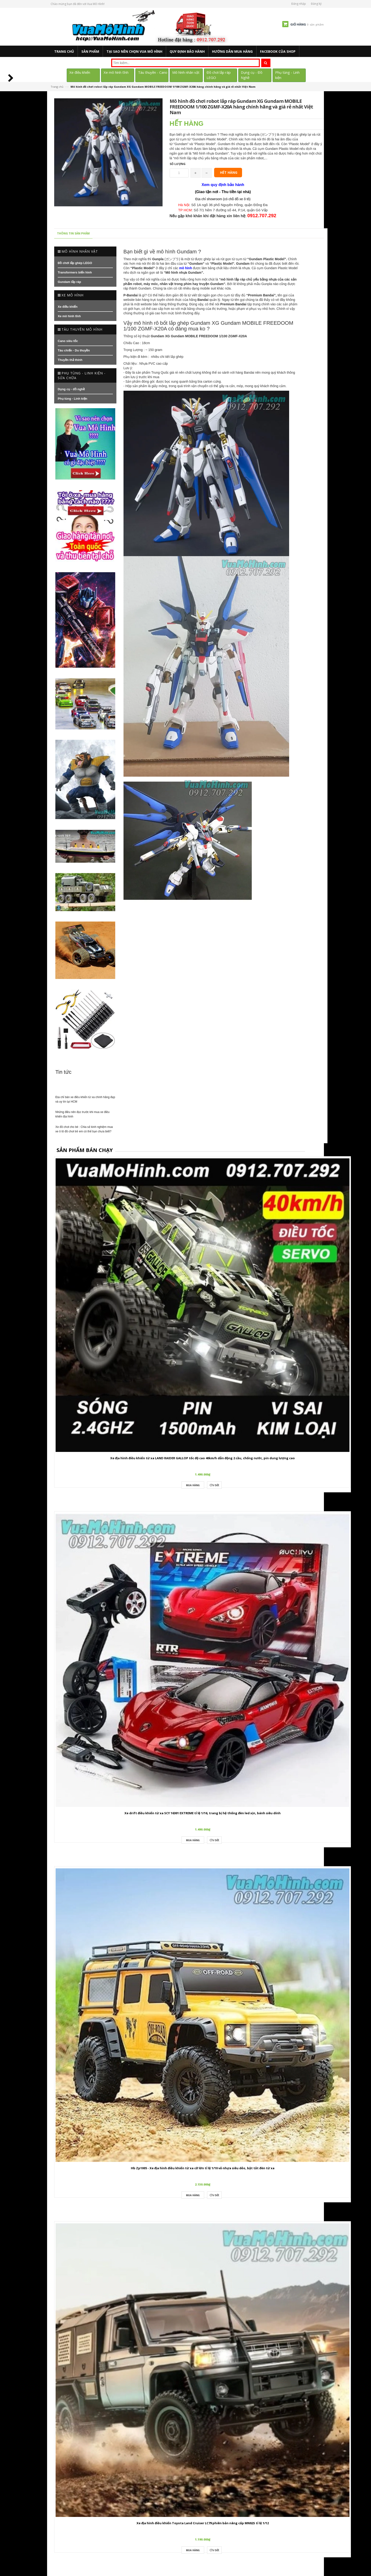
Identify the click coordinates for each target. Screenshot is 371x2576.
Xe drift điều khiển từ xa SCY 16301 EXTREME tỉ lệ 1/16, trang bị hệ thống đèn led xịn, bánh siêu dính (202, 1813)
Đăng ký (316, 4)
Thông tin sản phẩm (73, 233)
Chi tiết (214, 1485)
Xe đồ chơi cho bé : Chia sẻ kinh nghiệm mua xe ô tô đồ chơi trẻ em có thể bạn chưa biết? (84, 1129)
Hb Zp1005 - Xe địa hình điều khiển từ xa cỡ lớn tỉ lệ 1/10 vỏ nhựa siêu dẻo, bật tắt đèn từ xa (202, 2168)
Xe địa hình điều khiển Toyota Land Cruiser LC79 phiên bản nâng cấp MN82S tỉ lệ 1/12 (203, 2523)
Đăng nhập (298, 4)
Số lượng (178, 164)
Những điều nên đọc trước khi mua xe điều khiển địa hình (82, 1114)
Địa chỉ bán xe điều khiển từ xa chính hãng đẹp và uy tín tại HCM (85, 1099)
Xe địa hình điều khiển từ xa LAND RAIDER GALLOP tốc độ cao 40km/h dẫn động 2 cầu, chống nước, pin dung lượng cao (202, 1458)
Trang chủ (57, 86)
